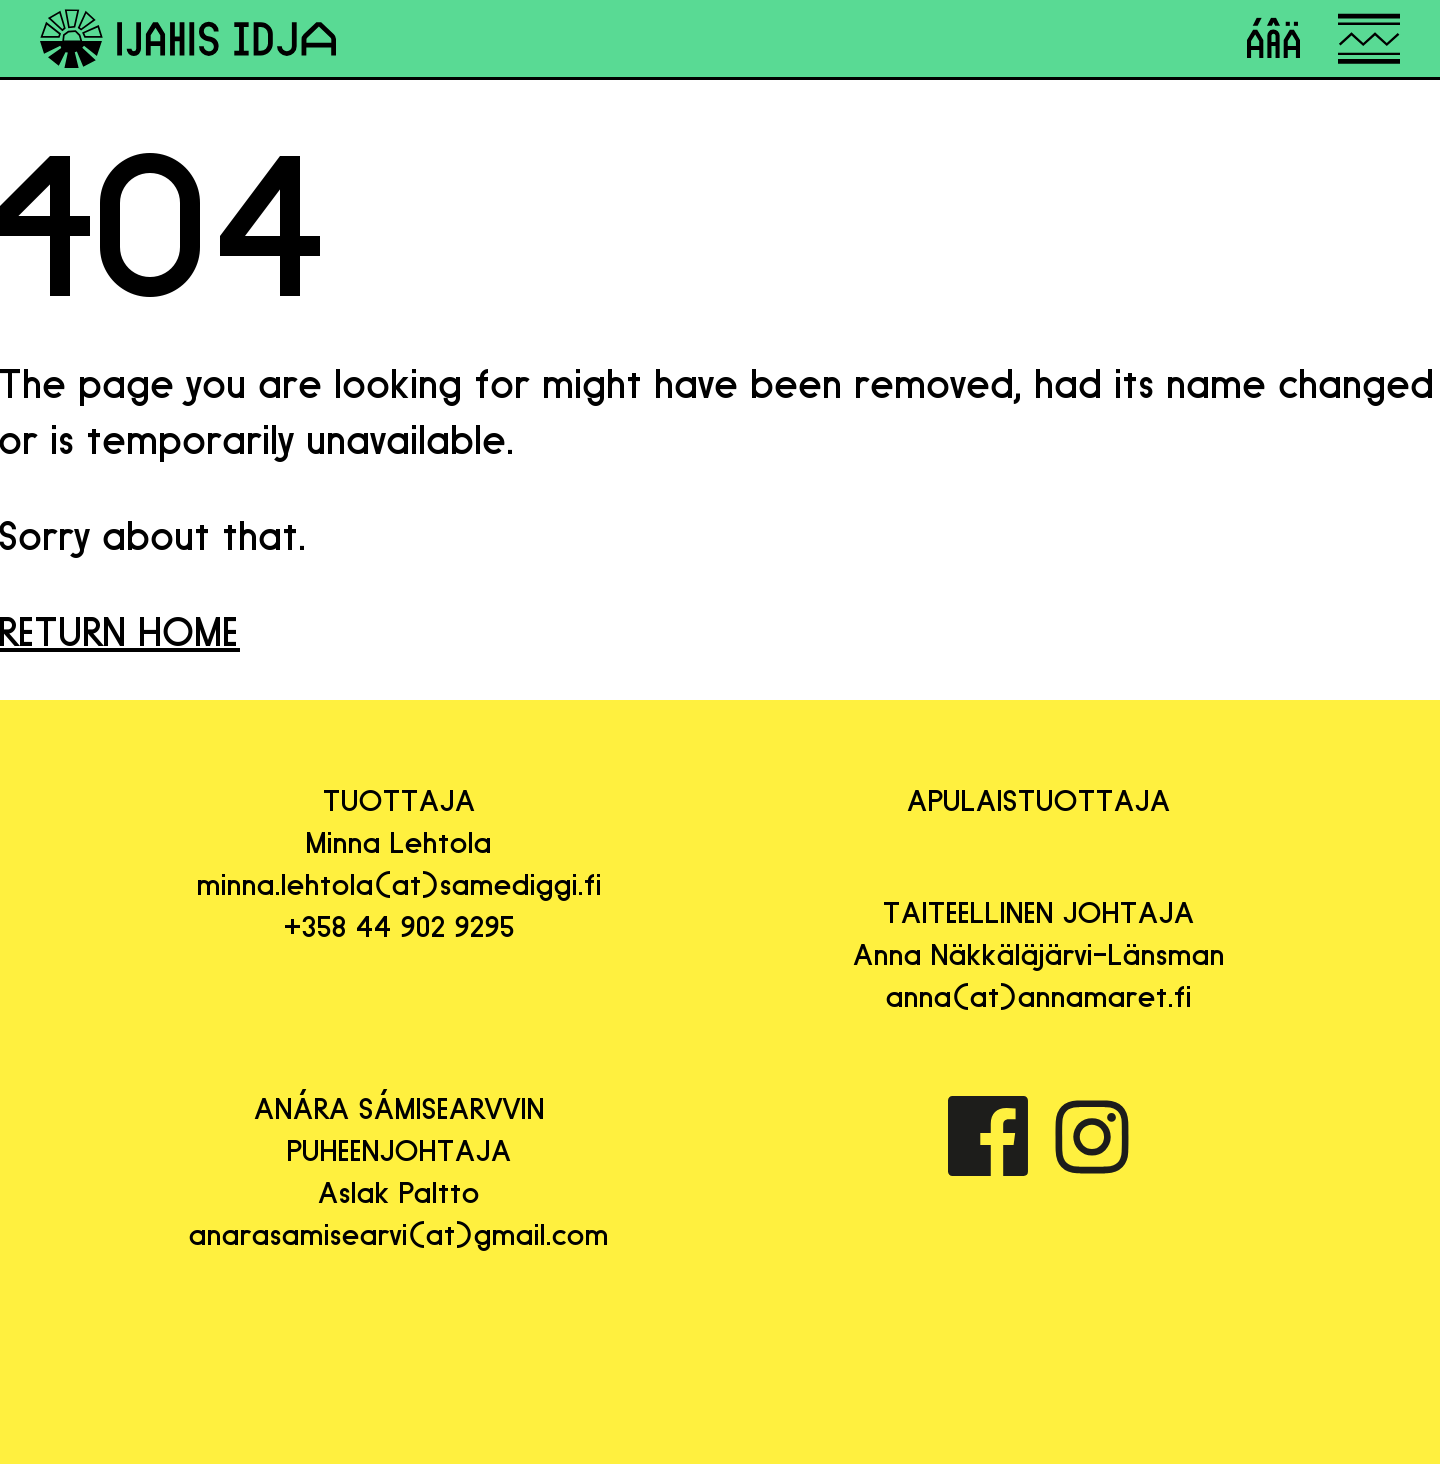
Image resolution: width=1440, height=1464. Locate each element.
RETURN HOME (120, 632)
